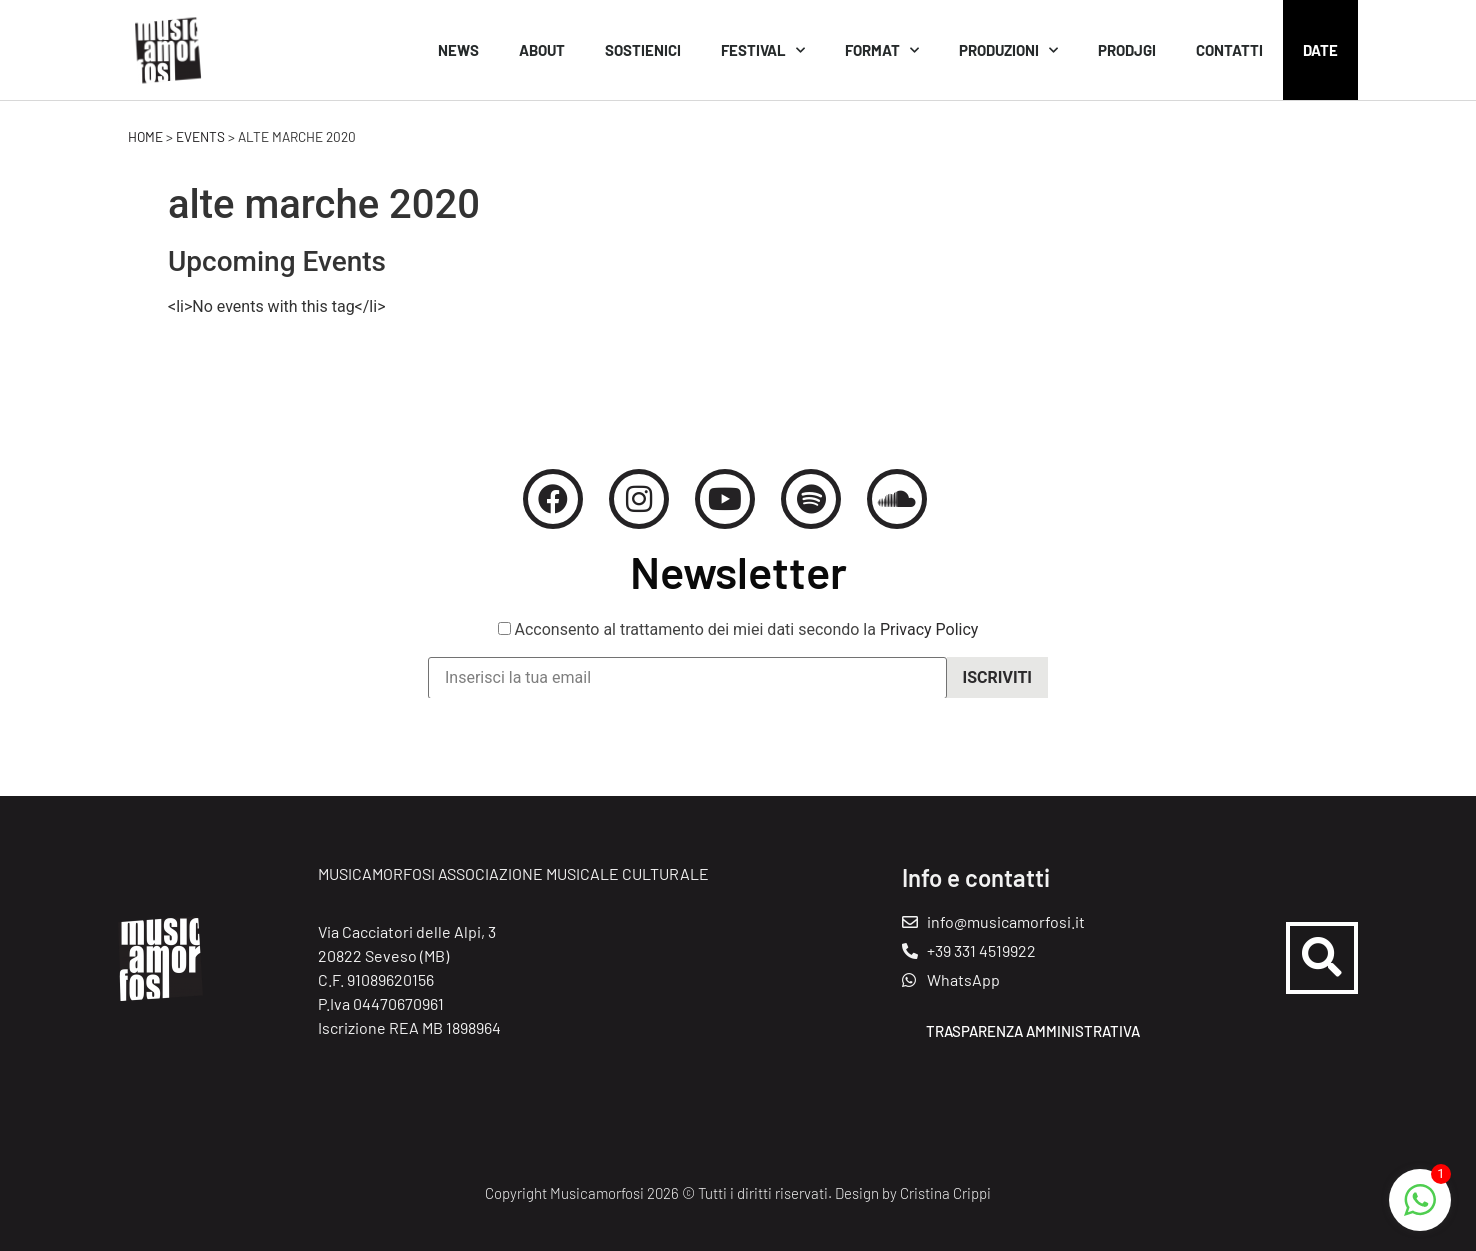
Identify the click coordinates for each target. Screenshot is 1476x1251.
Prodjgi (1127, 50)
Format (882, 50)
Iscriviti (997, 687)
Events (200, 136)
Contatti (1229, 50)
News (458, 50)
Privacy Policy (929, 638)
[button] (1322, 958)
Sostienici (643, 50)
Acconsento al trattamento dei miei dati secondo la (738, 639)
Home (145, 136)
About (542, 50)
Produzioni (1008, 50)
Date (1320, 50)
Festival (763, 50)
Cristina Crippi (945, 1193)
